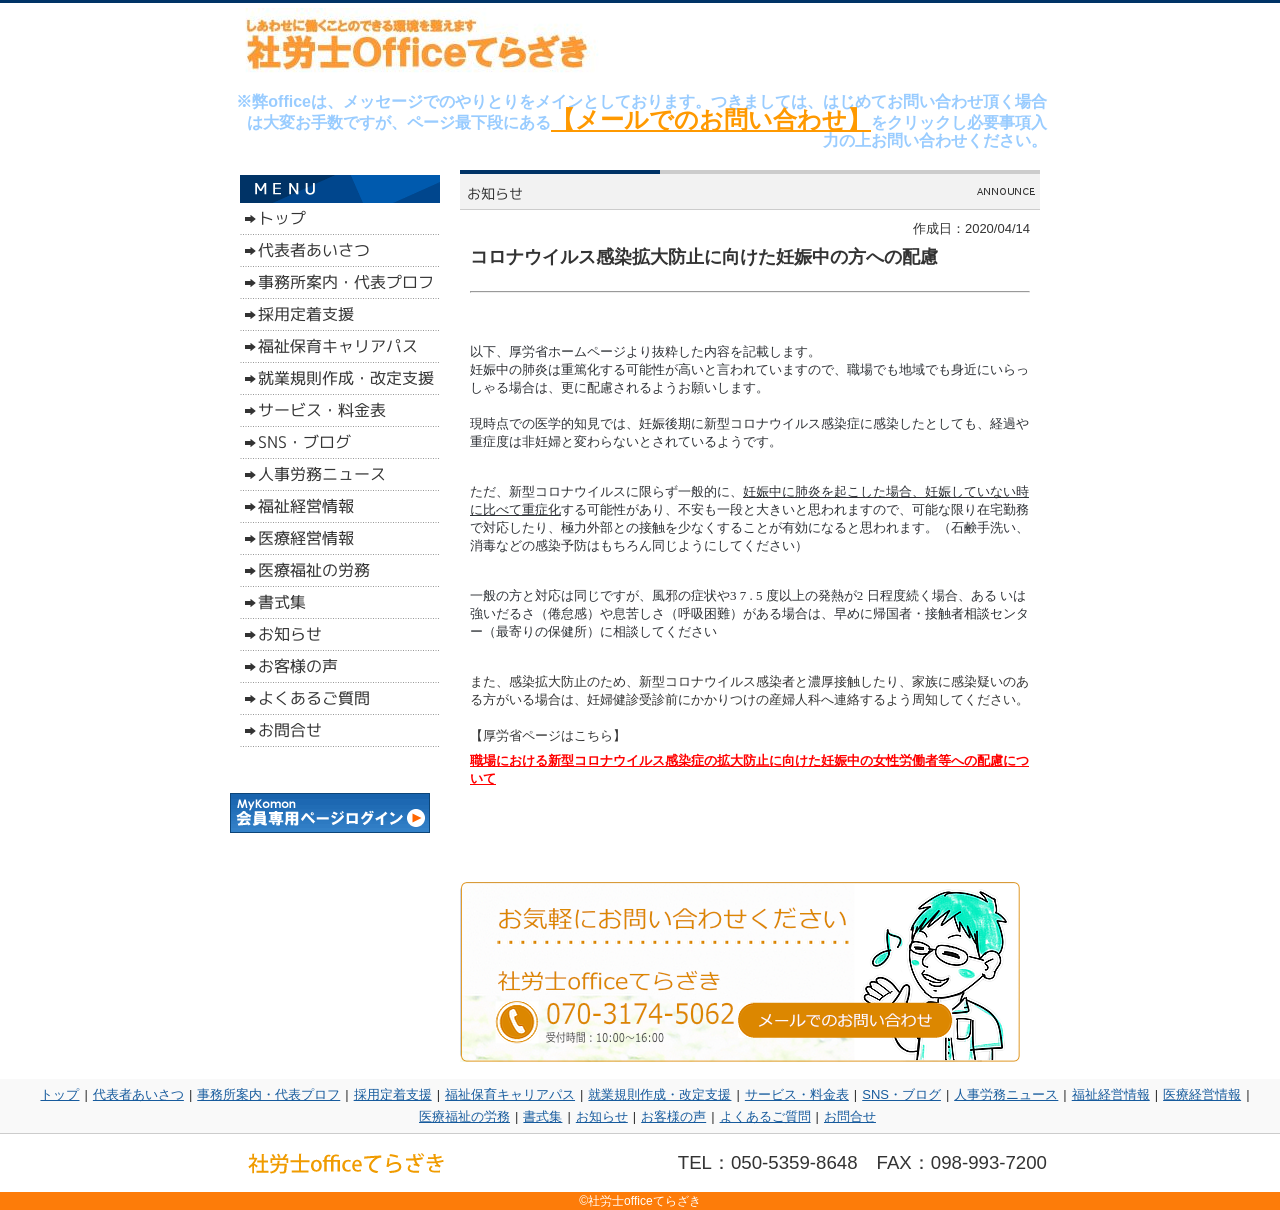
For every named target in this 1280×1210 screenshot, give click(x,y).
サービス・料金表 (797, 1094)
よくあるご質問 (765, 1116)
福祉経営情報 (1111, 1094)
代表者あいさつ (138, 1094)
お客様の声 (673, 1116)
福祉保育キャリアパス (510, 1094)
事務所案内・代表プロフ (268, 1094)
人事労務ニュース (1006, 1094)
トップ (59, 1094)
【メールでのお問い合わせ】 (711, 119)
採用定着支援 (393, 1094)
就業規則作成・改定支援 (659, 1094)
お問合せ (850, 1116)
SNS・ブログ (901, 1094)
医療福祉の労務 (464, 1116)
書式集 (542, 1116)
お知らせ (602, 1116)
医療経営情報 (1202, 1094)
